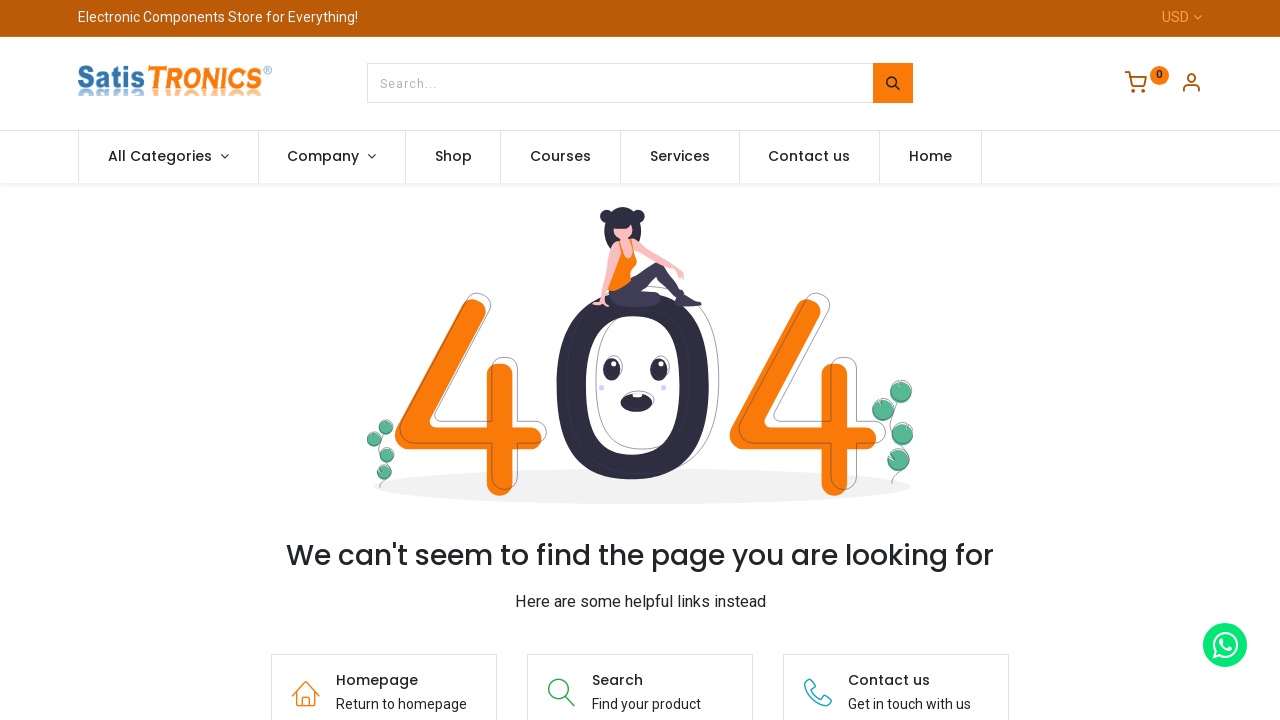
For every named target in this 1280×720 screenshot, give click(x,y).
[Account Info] (1191, 85)
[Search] (893, 83)
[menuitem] (453, 157)
